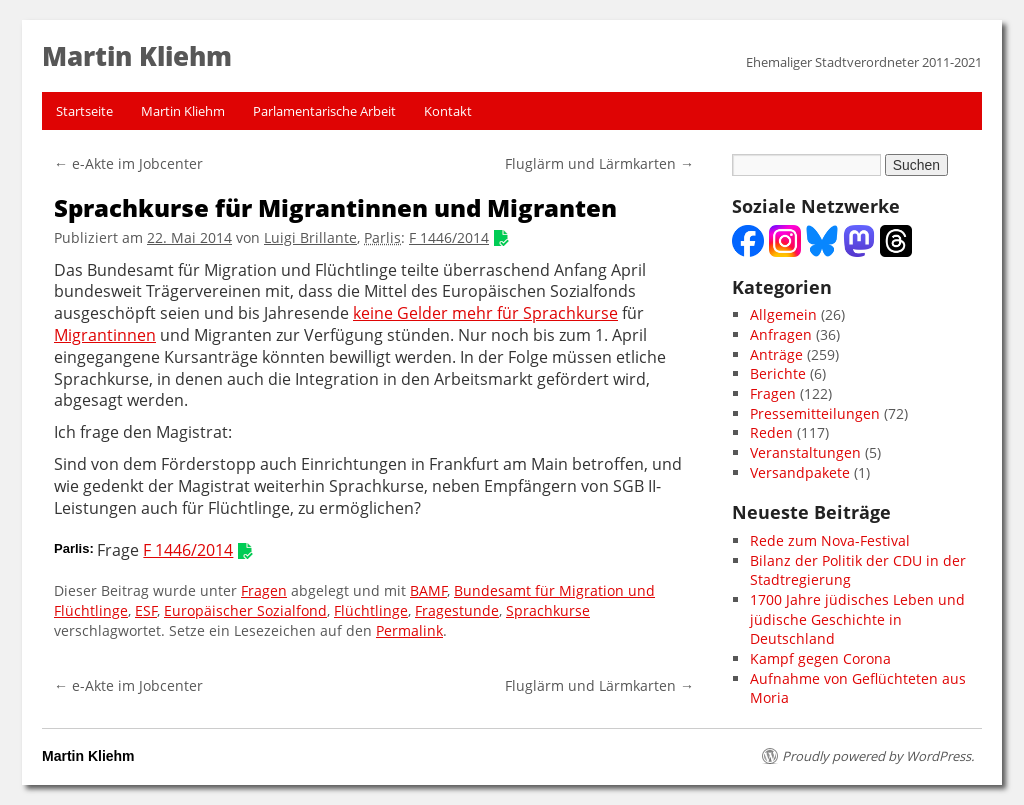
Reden (771, 432)
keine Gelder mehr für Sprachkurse (485, 313)
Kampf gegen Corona (820, 658)
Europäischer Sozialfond (245, 610)
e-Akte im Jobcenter (128, 163)
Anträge (776, 354)
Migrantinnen (105, 335)
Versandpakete (800, 472)
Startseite (84, 111)
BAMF (428, 590)
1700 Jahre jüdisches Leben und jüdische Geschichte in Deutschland (857, 619)
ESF (146, 610)
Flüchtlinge (371, 610)
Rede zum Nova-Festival (830, 540)
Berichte (778, 373)
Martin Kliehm (183, 111)
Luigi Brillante (310, 237)
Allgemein (783, 314)
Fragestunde (457, 610)
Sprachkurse (548, 610)
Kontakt (448, 111)
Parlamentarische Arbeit (324, 111)
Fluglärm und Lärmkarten (599, 163)
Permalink (409, 630)
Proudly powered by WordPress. (878, 756)
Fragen (264, 590)
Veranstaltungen (805, 452)
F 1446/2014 (449, 237)
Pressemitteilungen (815, 413)
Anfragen (781, 334)
